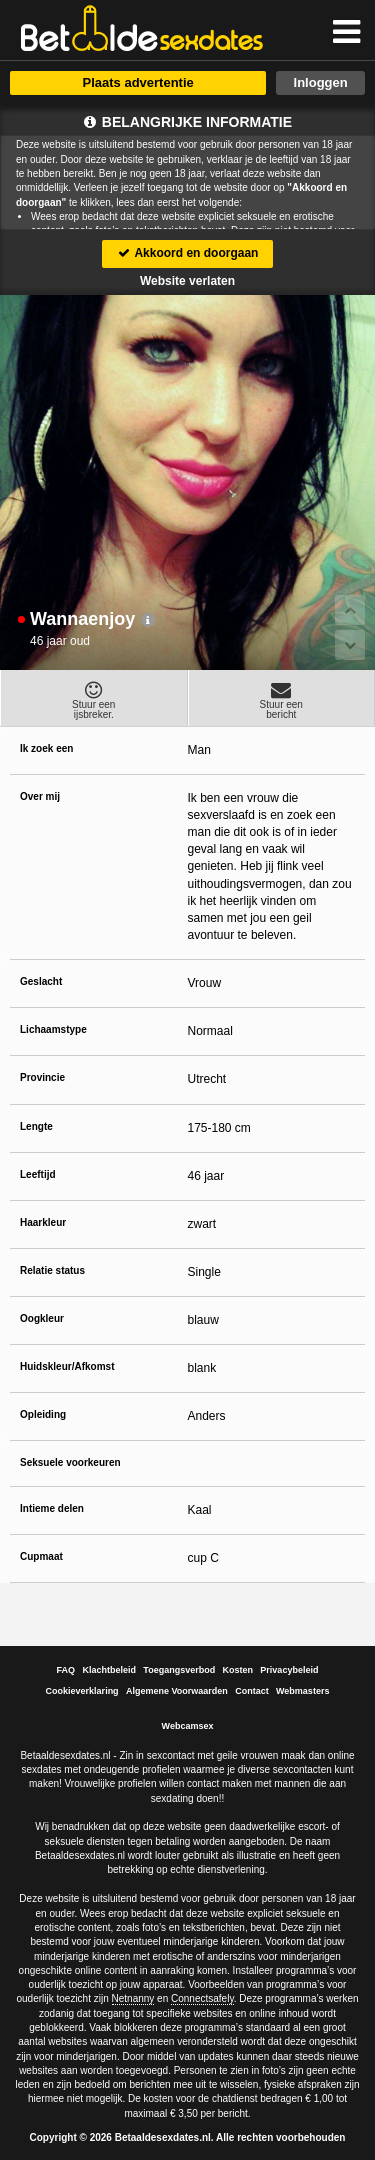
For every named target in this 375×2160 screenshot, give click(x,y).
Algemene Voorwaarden (177, 1691)
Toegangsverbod (179, 1670)
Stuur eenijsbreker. (94, 700)
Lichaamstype (53, 1029)
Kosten (238, 1670)
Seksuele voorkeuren (70, 1462)
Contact (252, 1691)
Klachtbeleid (109, 1670)
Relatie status (52, 1270)
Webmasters (302, 1691)
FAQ (66, 1670)
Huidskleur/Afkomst (67, 1366)
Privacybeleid (289, 1670)
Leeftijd (38, 1174)
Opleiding (43, 1414)
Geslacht (41, 981)
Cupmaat (41, 1556)
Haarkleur (43, 1222)
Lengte (36, 1126)
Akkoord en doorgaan (188, 253)
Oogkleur (42, 1318)
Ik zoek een (46, 748)
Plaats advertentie (137, 82)
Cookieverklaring (82, 1691)
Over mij (40, 796)
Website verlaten (187, 281)
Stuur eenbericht (282, 700)
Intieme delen (52, 1508)
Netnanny (133, 1998)
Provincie (42, 1077)
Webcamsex (188, 1726)
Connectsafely (202, 1998)
